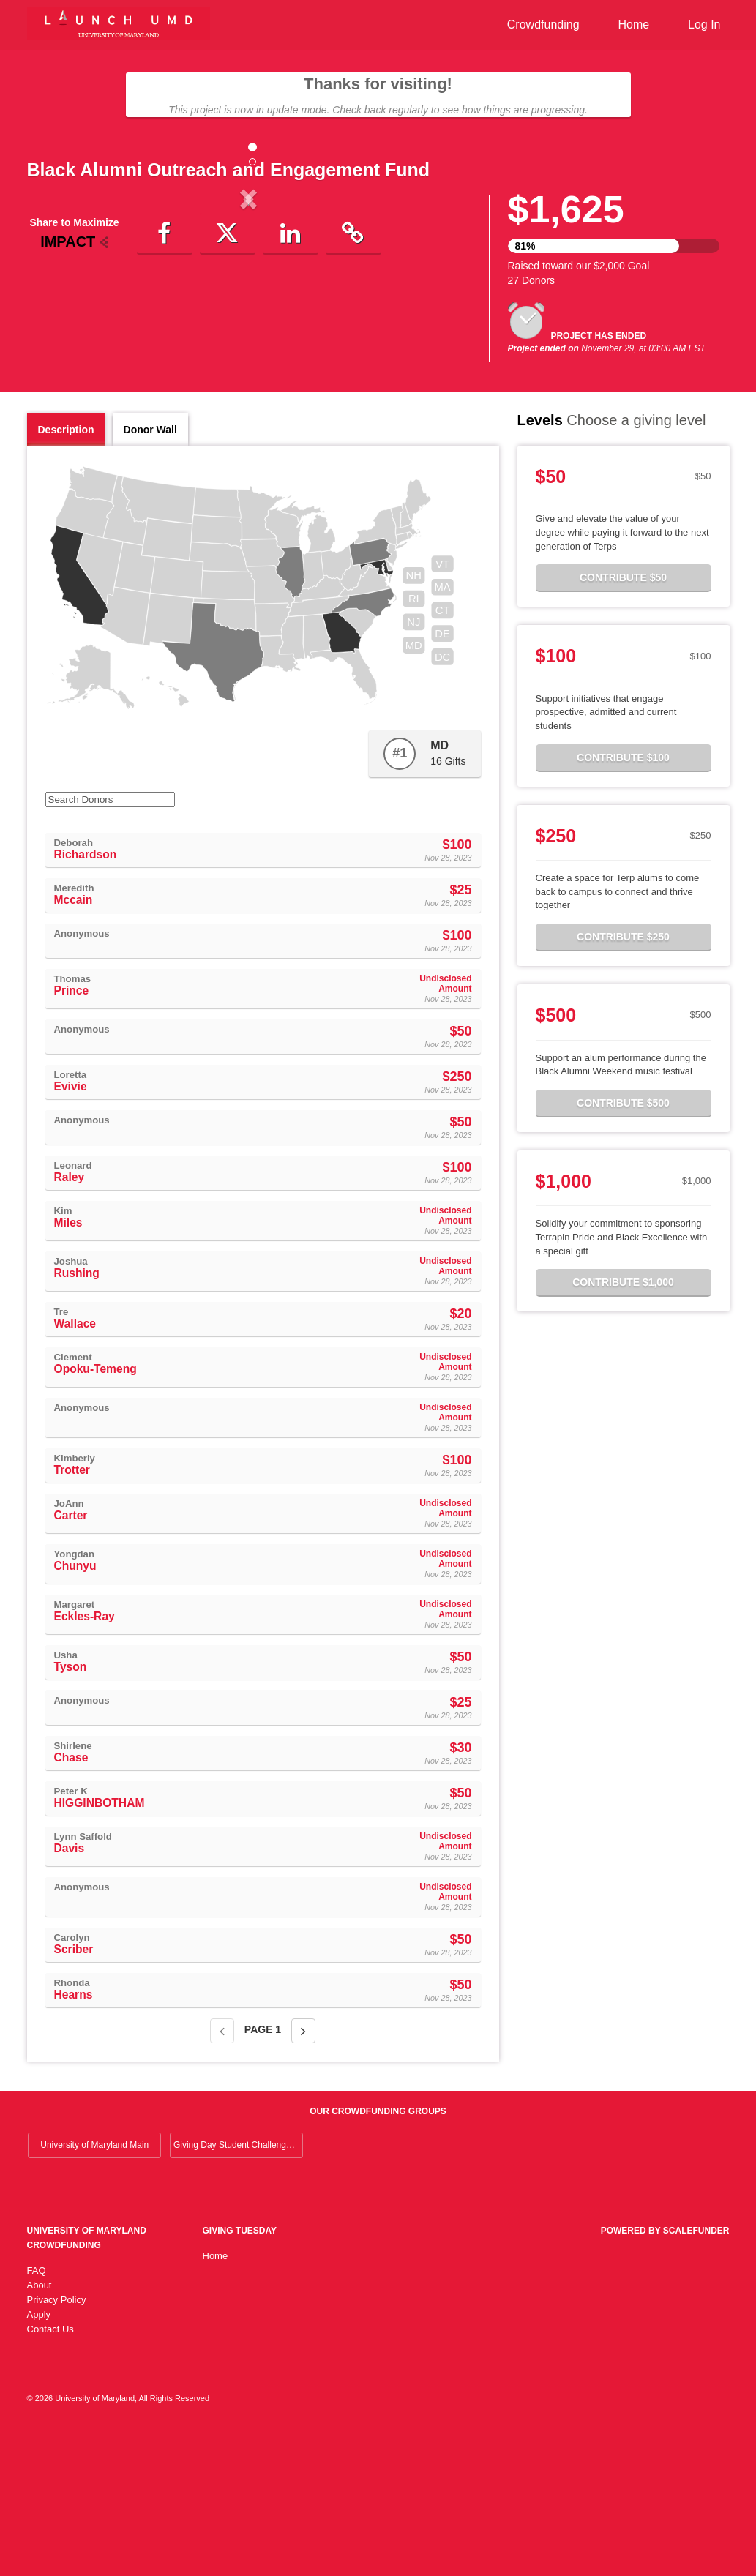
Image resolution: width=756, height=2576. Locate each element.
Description (66, 572)
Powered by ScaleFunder (665, 2373)
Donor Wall (150, 572)
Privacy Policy (56, 2442)
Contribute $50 (623, 720)
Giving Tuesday (240, 2373)
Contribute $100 (623, 900)
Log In (704, 24)
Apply (39, 2457)
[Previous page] (222, 2173)
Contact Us (50, 2471)
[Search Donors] (110, 942)
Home (633, 24)
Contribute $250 (623, 1079)
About (39, 2427)
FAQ (36, 2413)
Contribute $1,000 (622, 1425)
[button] (60, 320)
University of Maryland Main (94, 2288)
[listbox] (249, 322)
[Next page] (303, 2173)
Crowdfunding (543, 24)
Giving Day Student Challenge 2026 (238, 2288)
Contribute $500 (623, 1245)
